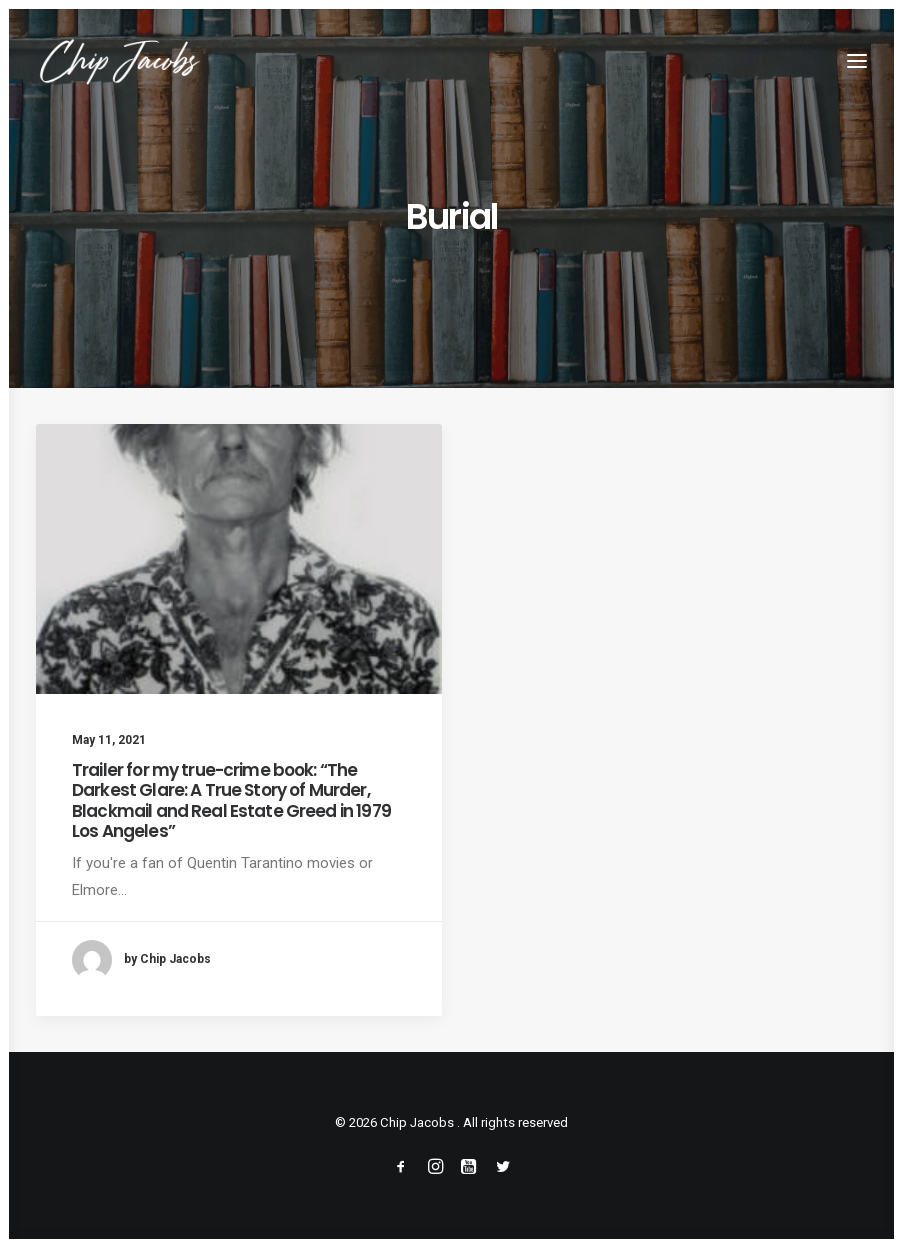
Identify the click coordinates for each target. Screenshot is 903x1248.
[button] (857, 61)
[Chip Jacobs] (119, 61)
